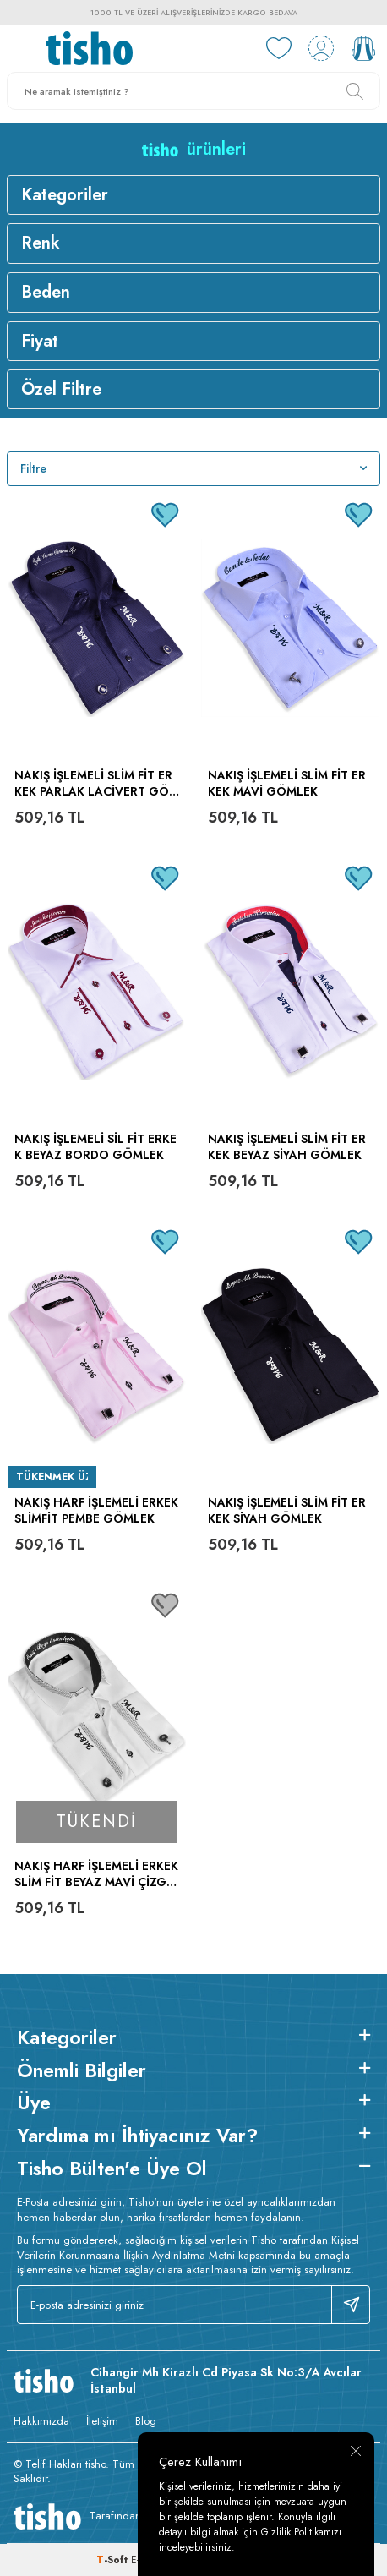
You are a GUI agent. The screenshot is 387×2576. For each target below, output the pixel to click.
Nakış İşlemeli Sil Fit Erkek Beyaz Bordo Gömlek (95, 1147)
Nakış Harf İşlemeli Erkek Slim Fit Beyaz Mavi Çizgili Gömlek (96, 1874)
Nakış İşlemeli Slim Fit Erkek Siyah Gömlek (287, 1511)
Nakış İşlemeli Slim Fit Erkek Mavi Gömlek (287, 784)
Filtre (193, 468)
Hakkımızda (41, 2421)
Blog (145, 2421)
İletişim (102, 2421)
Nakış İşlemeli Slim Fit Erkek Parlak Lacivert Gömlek (96, 784)
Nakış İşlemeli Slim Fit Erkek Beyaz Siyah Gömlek (287, 1147)
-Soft (113, 2560)
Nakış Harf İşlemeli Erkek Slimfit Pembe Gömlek (96, 1511)
